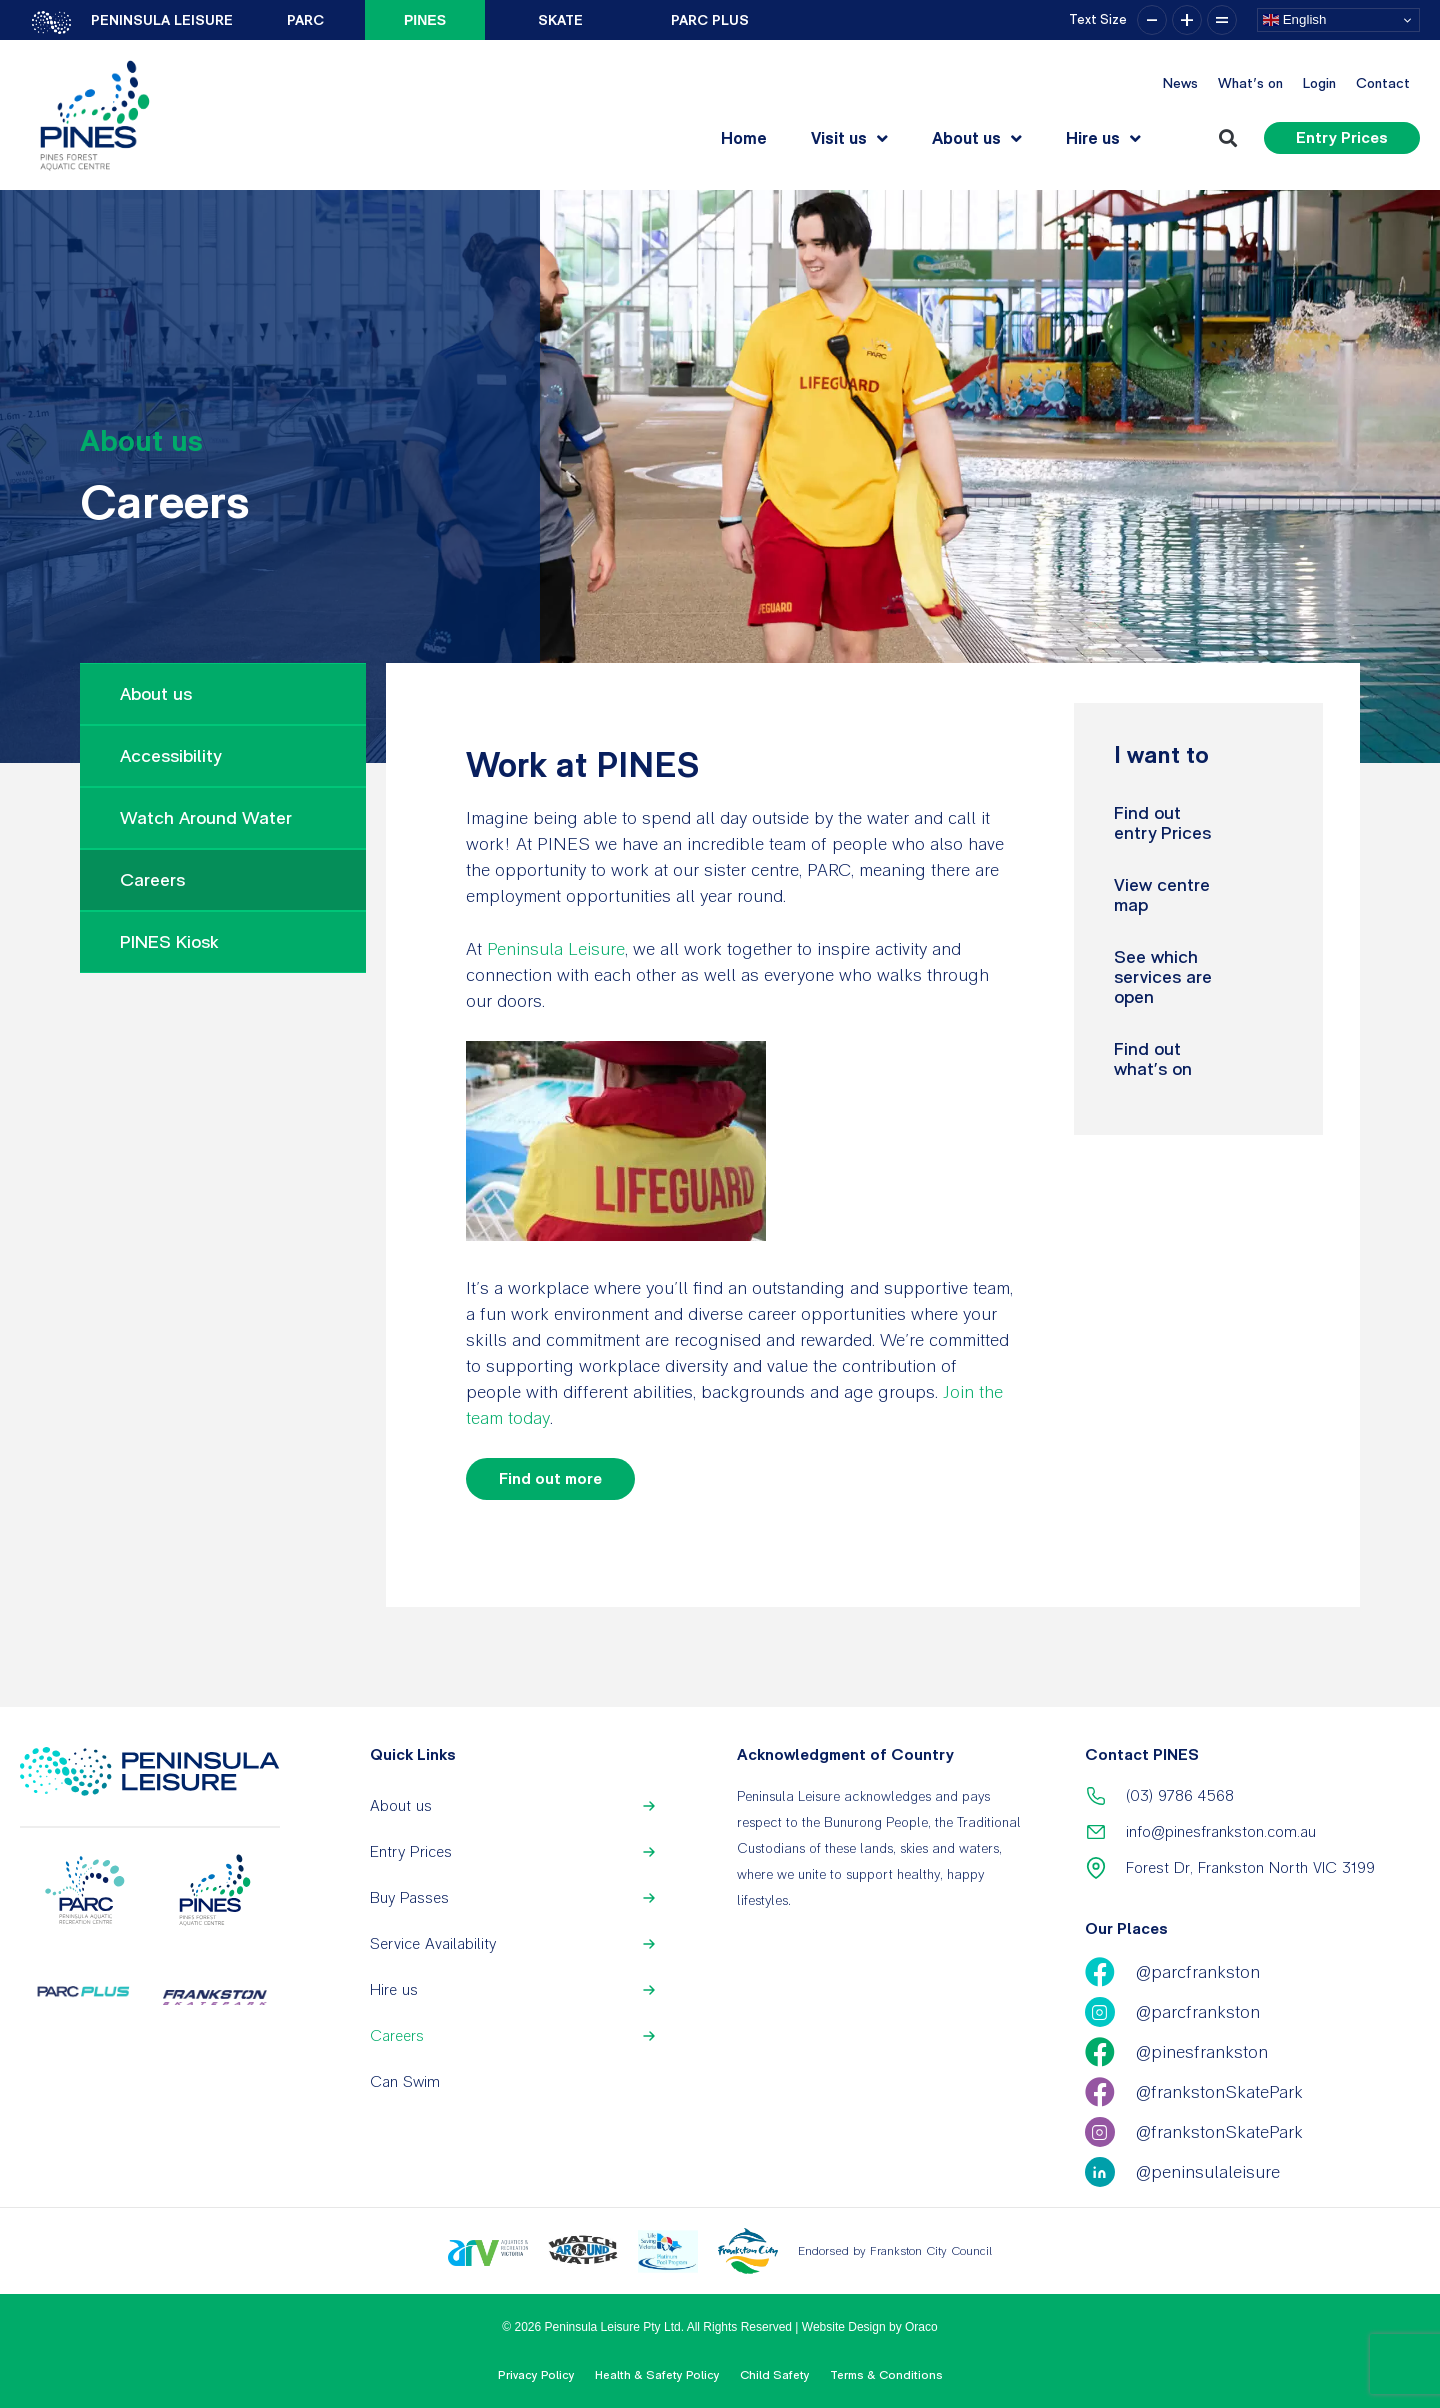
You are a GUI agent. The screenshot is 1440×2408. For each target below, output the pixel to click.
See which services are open (1163, 976)
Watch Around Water (206, 817)
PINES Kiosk (169, 941)
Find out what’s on (1153, 1058)
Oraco (921, 2327)
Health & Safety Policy (657, 2375)
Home (744, 138)
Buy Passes (409, 1897)
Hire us (1103, 138)
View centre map (1162, 894)
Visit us (849, 138)
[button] (1227, 138)
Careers (152, 879)
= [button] (1222, 20)
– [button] (1152, 20)
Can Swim (405, 2081)
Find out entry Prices (1162, 822)
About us (977, 138)
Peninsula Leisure (556, 948)
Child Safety (775, 2375)
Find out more (550, 1478)
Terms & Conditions (886, 2375)
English (1294, 20)
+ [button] (1187, 20)
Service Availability (433, 1943)
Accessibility (170, 755)
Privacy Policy (536, 2375)
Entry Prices (411, 1851)
